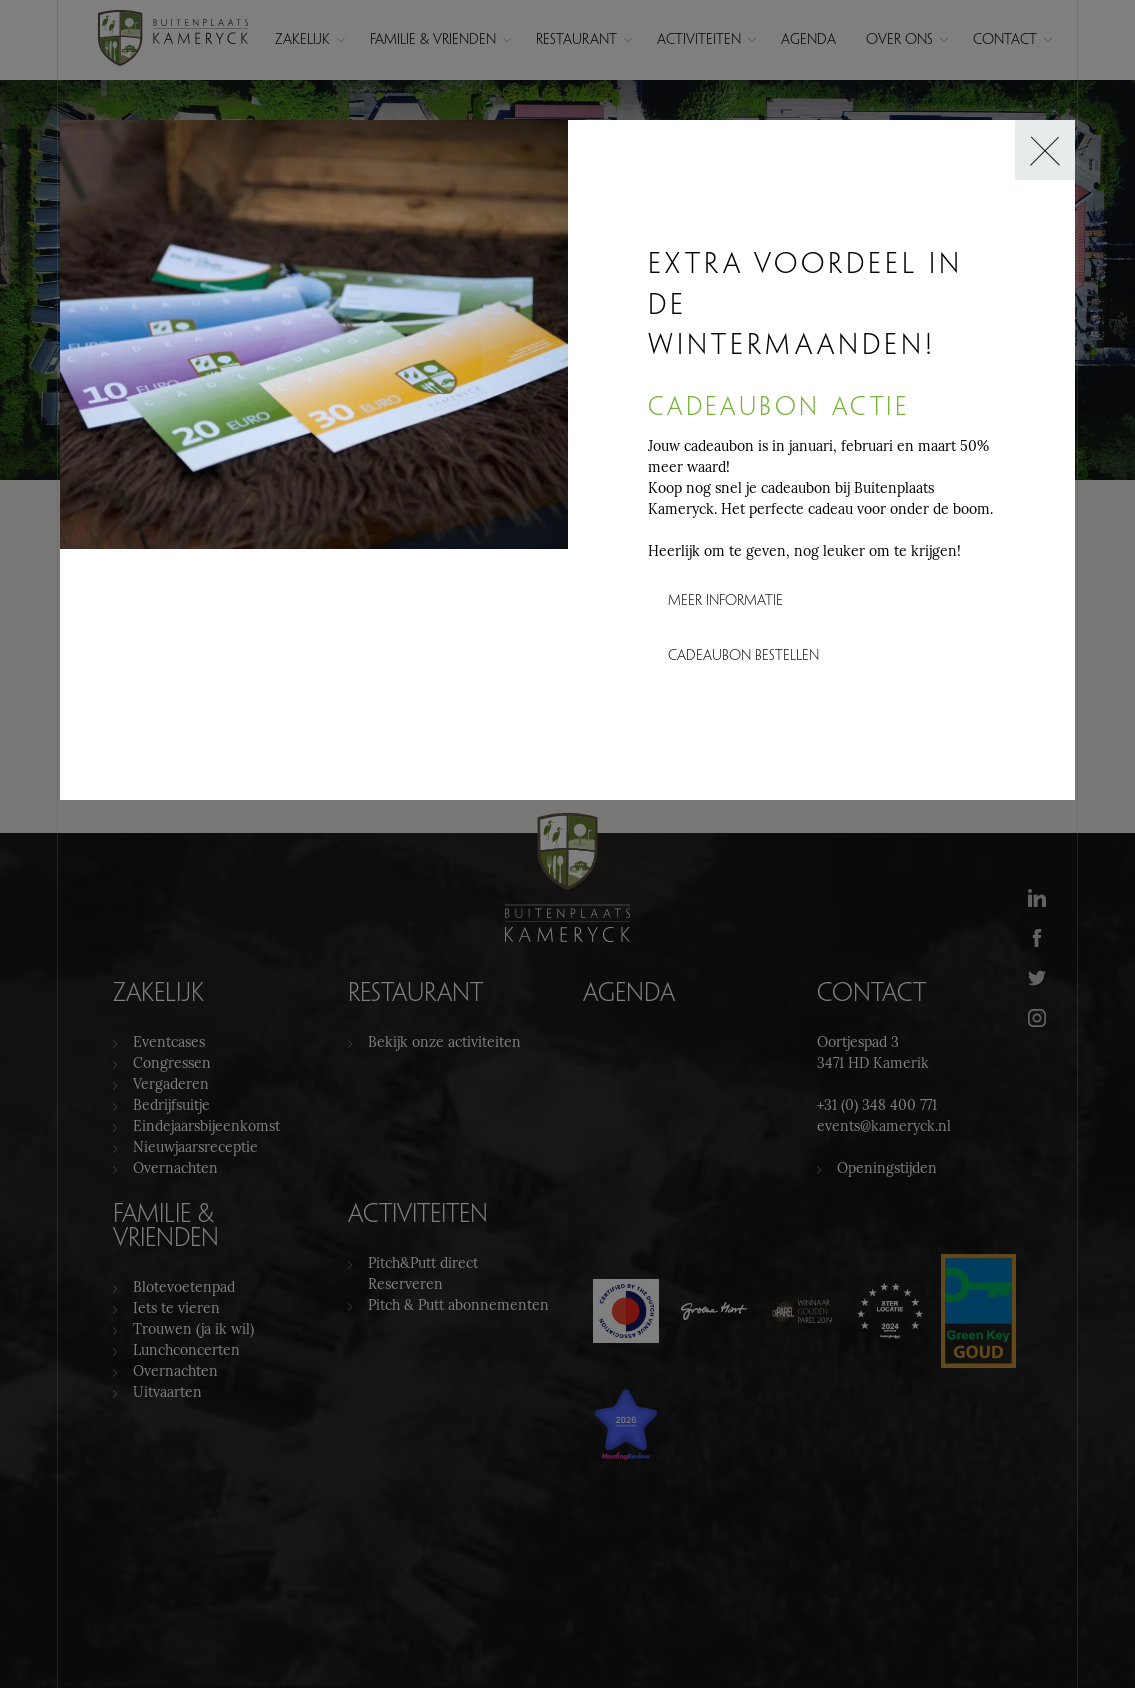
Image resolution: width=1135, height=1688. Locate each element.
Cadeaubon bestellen (743, 656)
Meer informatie (725, 601)
